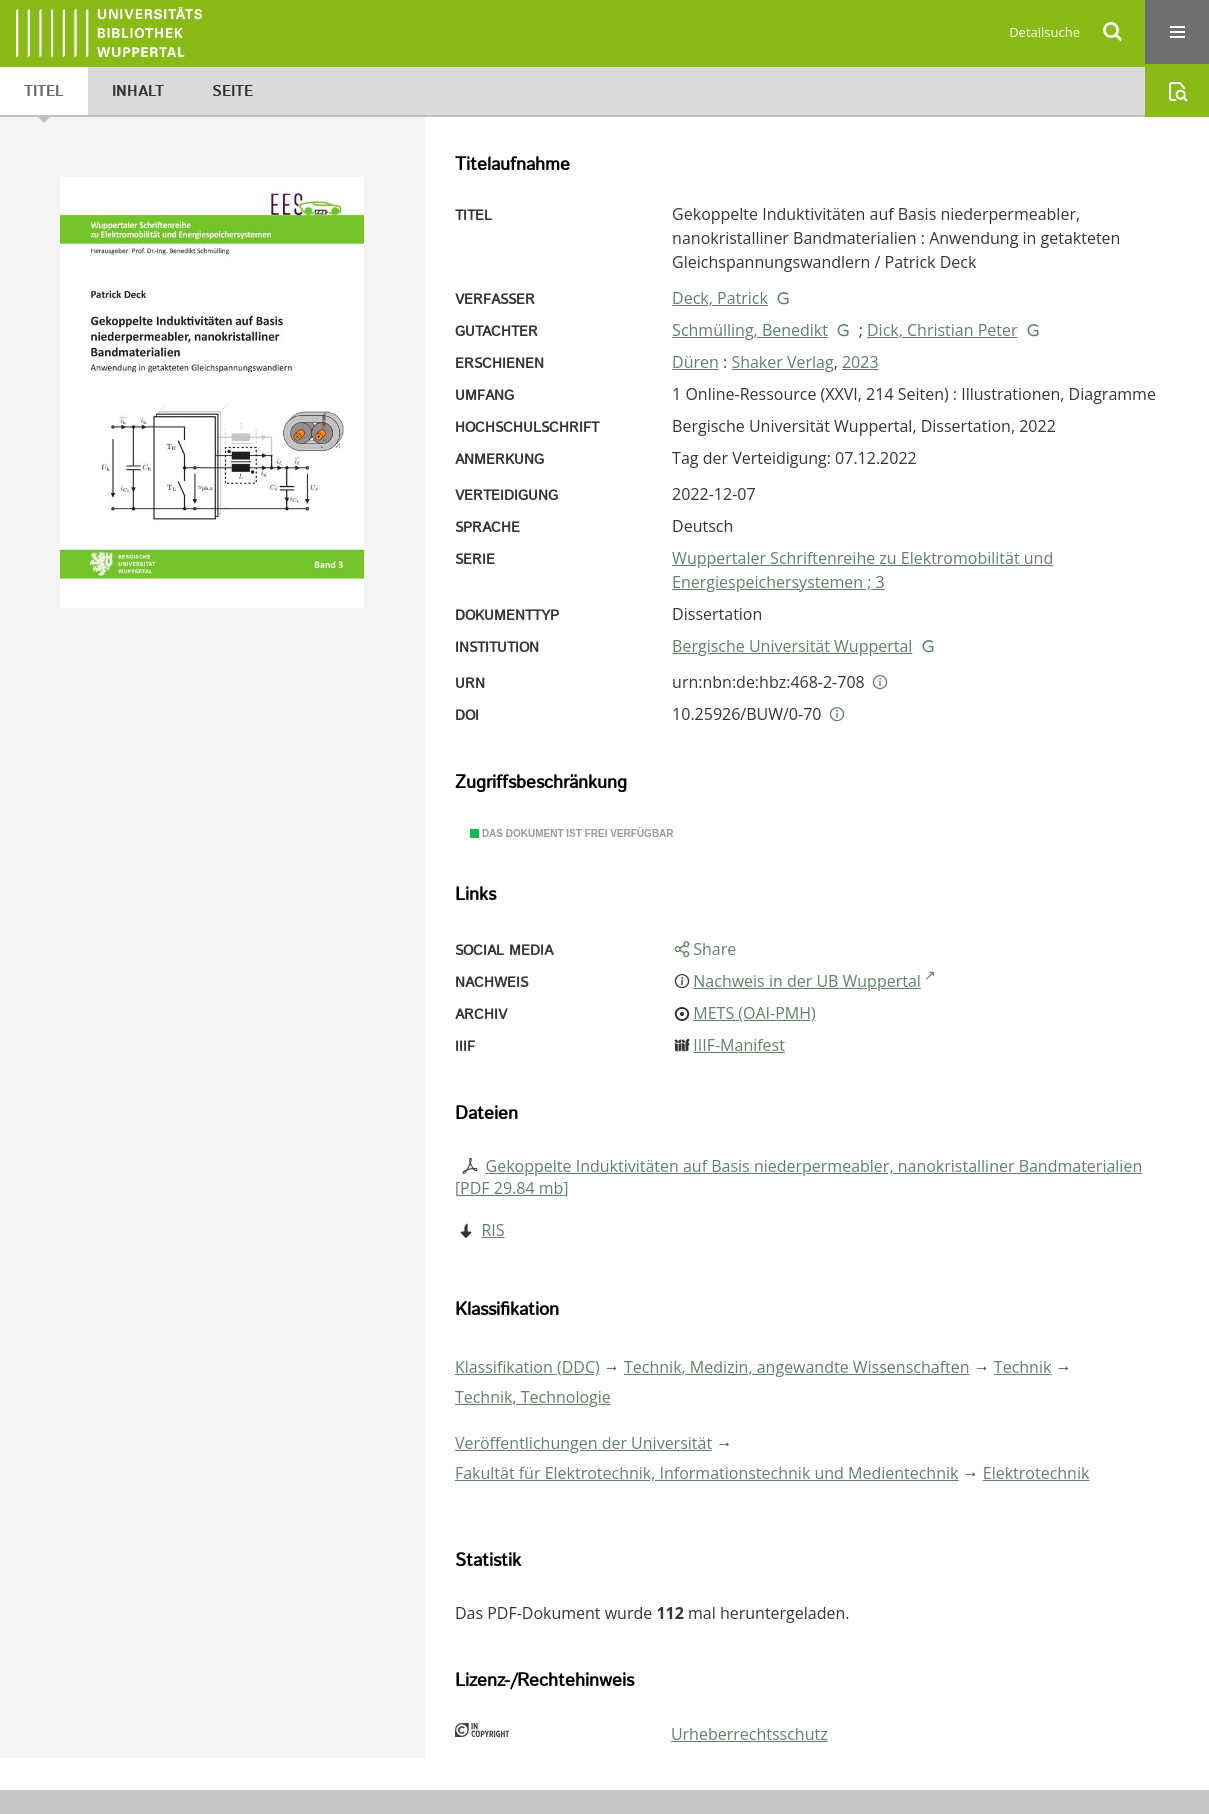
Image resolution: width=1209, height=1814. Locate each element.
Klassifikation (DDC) (527, 1367)
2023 (860, 362)
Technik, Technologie (533, 1397)
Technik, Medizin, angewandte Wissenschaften (797, 1367)
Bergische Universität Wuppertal (792, 646)
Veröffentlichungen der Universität (583, 1443)
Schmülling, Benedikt (750, 330)
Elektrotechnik (1036, 1473)
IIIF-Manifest (739, 1045)
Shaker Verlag (782, 362)
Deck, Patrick (720, 298)
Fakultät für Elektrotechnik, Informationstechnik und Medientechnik (707, 1473)
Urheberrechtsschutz (749, 1734)
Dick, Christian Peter (942, 330)
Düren (695, 362)
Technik (1023, 1367)
